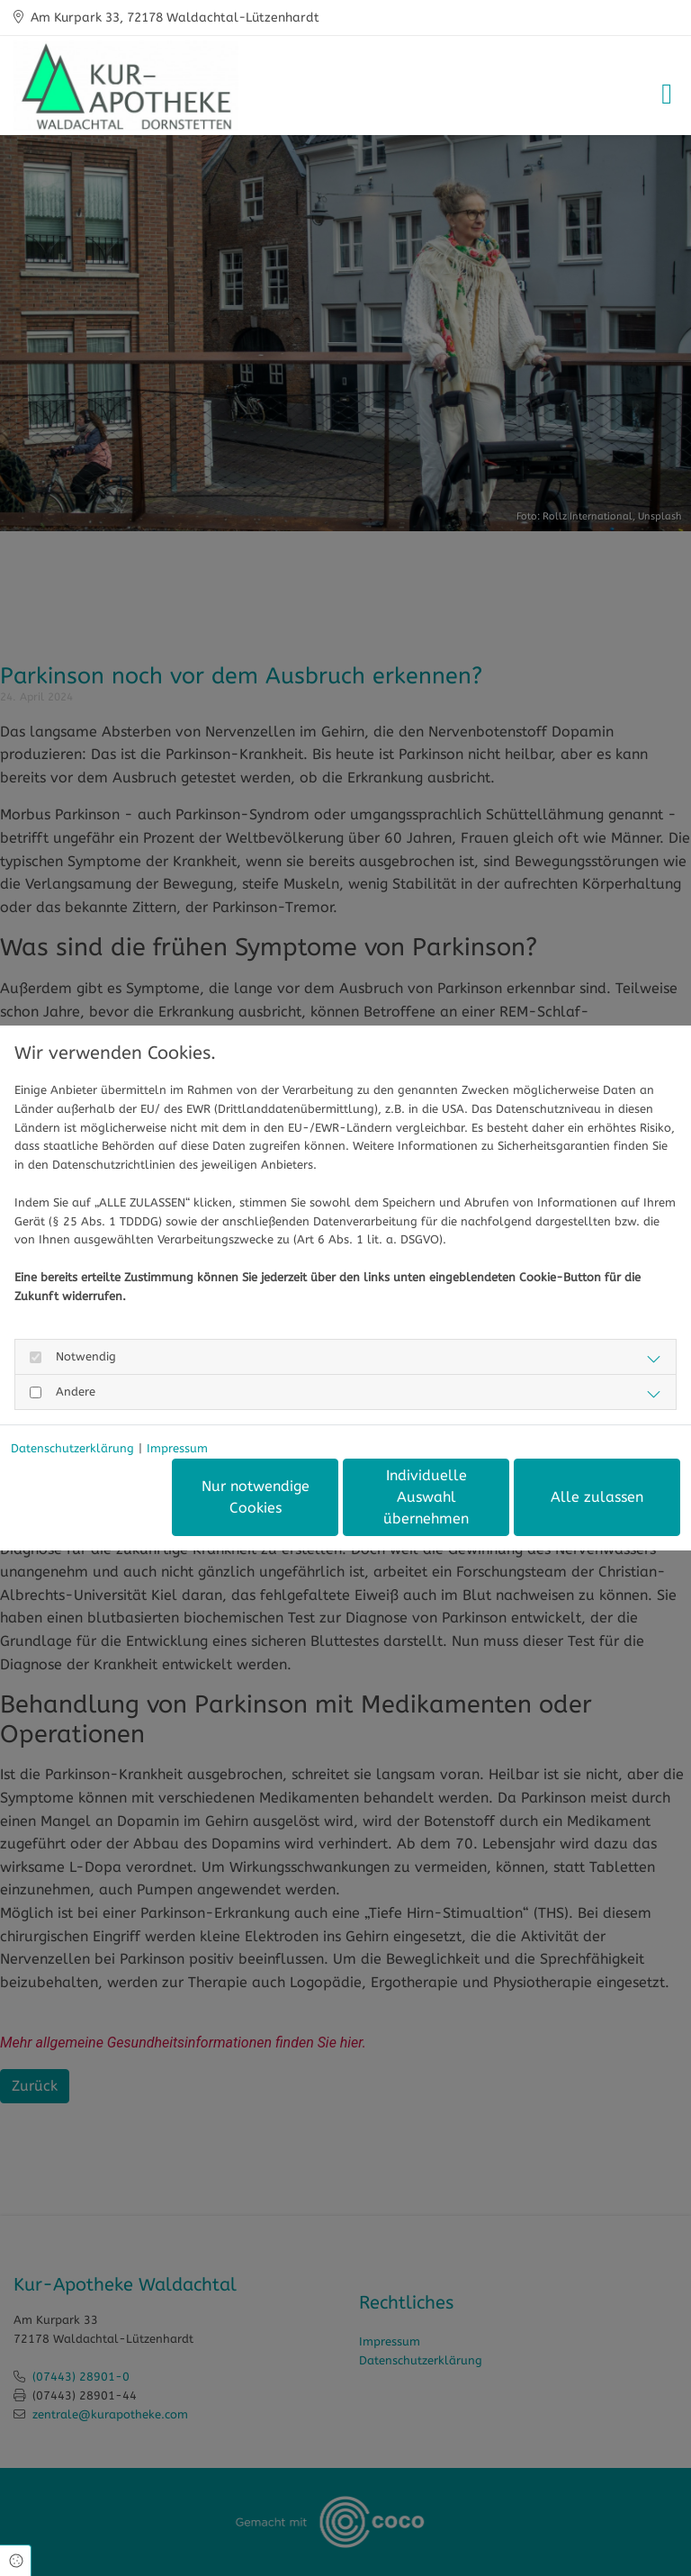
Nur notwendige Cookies (256, 1497)
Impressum (177, 1448)
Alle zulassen (597, 1496)
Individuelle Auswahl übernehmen (426, 1497)
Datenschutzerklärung (72, 1448)
